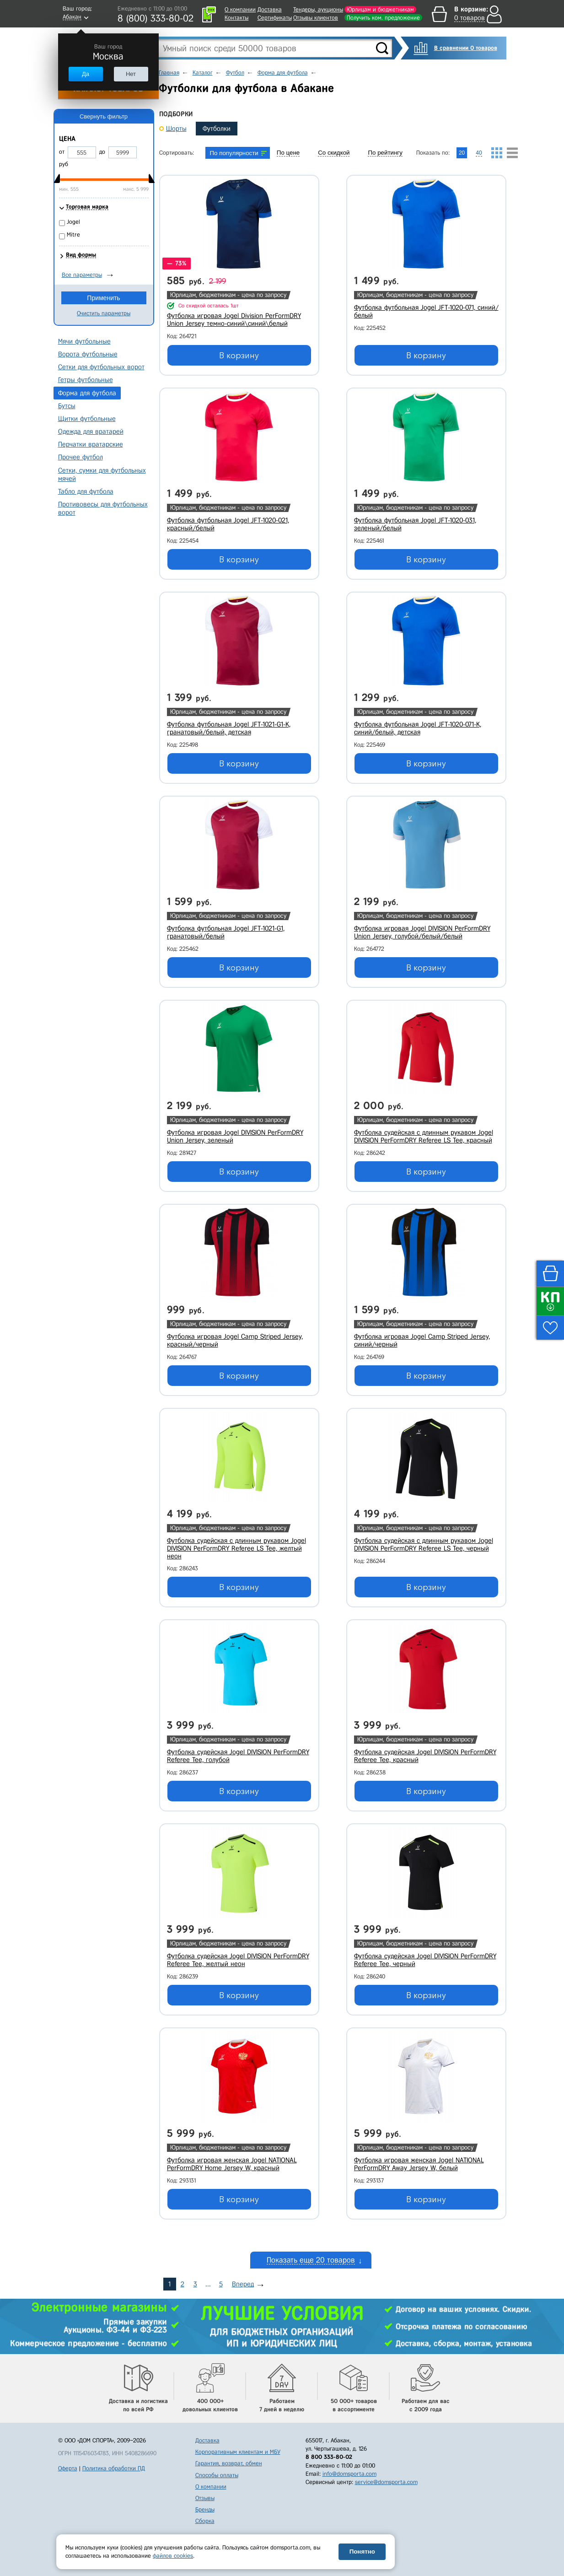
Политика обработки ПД (113, 2468)
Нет (131, 73)
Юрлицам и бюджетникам (380, 9)
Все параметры (82, 275)
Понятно (362, 2551)
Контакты (236, 18)
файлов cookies (173, 2556)
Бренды (205, 2509)
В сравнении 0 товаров (465, 48)
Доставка (270, 9)
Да (85, 73)
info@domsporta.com (349, 2474)
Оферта (67, 2468)
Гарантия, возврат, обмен (228, 2463)
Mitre (73, 234)
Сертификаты (275, 18)
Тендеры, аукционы (318, 9)
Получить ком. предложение (383, 18)
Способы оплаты (216, 2475)
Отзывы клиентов (315, 18)
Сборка (205, 2521)
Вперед (243, 2284)
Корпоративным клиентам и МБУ (237, 2452)
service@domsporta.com (386, 2482)
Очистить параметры (103, 313)
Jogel (73, 222)
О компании (240, 9)
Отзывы (205, 2498)
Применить (103, 298)
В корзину (239, 355)
